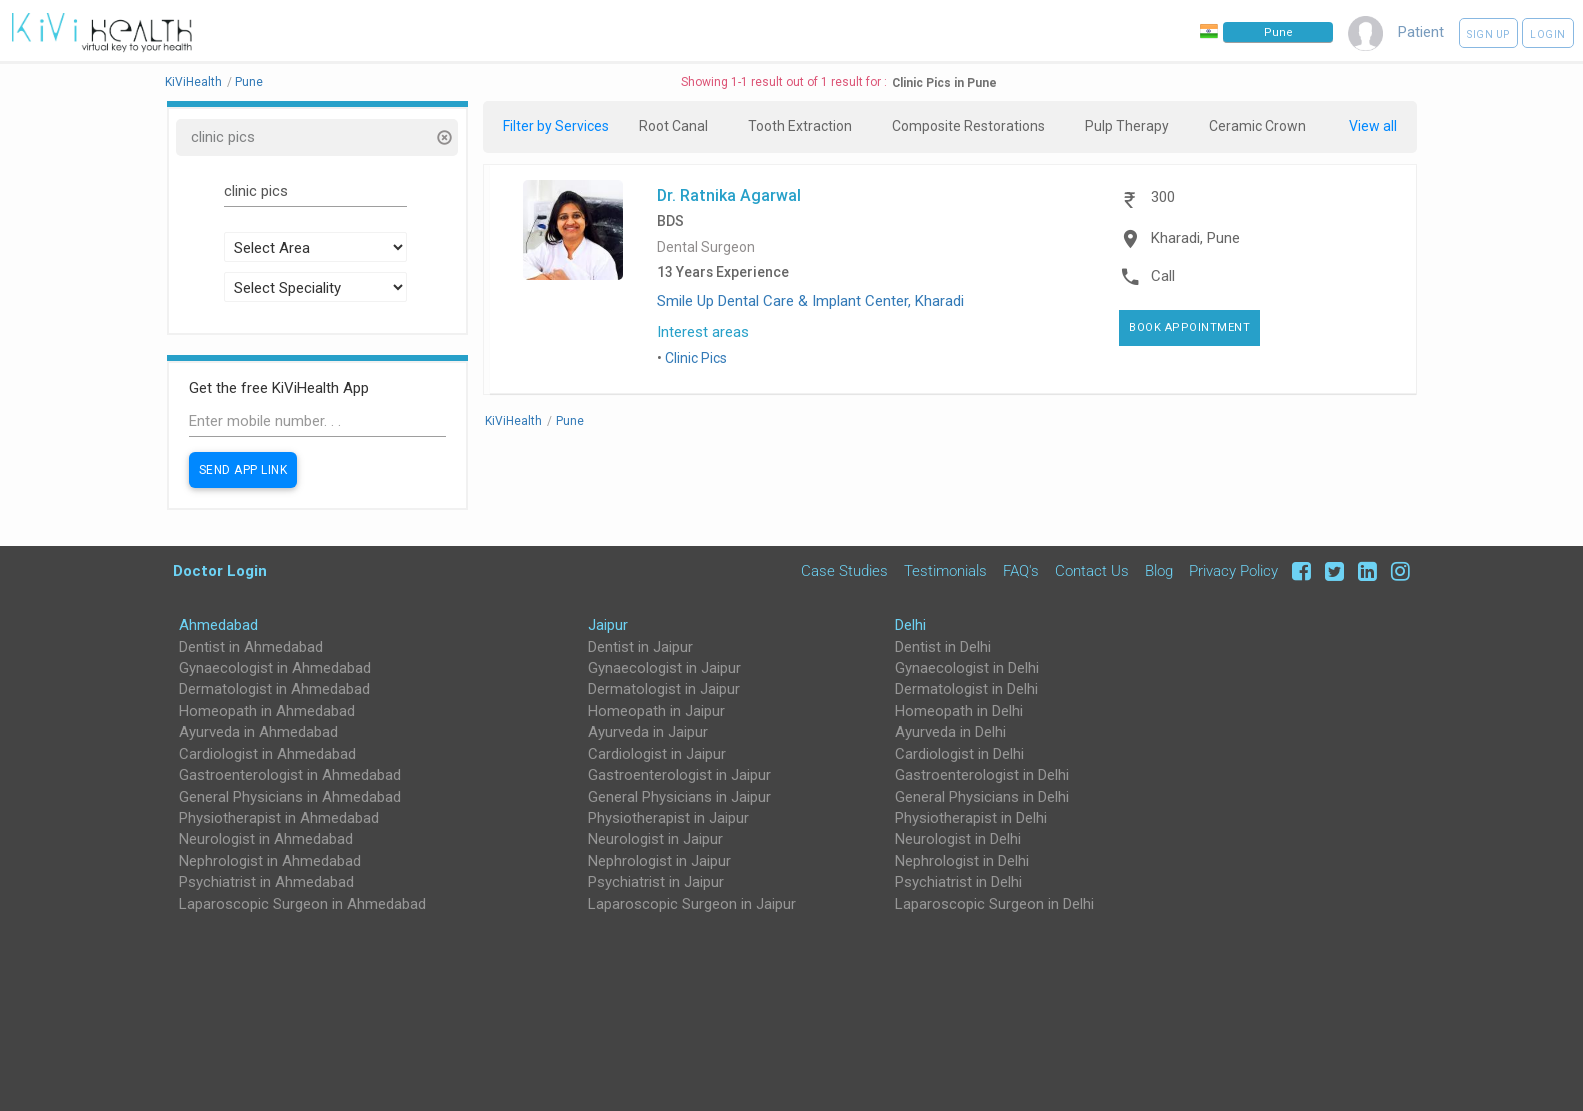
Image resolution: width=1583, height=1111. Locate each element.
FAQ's (1021, 571)
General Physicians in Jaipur (679, 797)
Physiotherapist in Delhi (971, 818)
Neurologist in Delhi (958, 839)
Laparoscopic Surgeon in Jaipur (692, 904)
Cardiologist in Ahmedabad (267, 754)
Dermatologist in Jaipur (664, 689)
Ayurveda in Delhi (950, 732)
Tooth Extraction (800, 126)
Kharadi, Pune (1195, 238)
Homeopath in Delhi (959, 711)
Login (1548, 34)
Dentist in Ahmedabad (251, 647)
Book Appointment (1189, 327)
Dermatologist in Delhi (966, 689)
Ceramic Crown (1257, 126)
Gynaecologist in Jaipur (664, 668)
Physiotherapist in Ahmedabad (279, 818)
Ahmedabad (218, 625)
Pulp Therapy (1127, 126)
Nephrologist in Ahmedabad (270, 861)
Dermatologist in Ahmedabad (274, 689)
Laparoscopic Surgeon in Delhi (994, 904)
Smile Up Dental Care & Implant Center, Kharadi (810, 301)
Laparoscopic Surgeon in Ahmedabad (302, 904)
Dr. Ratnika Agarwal (729, 195)
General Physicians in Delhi (982, 797)
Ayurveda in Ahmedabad (258, 732)
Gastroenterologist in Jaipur (679, 775)
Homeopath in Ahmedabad (267, 711)
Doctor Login (220, 570)
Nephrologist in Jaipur (659, 861)
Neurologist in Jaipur (655, 839)
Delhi (910, 625)
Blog (1159, 571)
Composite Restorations (968, 126)
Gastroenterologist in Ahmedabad (290, 775)
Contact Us (1092, 571)
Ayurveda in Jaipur (648, 732)
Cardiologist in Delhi (959, 754)
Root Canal (673, 126)
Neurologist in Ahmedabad (266, 839)
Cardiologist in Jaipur (657, 754)
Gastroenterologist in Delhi (982, 775)
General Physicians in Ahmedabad (290, 797)
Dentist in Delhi (943, 647)
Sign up (1488, 34)
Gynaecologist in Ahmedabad (275, 668)
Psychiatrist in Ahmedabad (266, 882)
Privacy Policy (1233, 571)
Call (1163, 276)
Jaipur (608, 625)
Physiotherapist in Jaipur (668, 818)
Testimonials (945, 571)
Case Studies (844, 571)
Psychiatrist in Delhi (958, 882)
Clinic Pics (696, 358)
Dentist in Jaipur (640, 647)
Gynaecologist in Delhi (967, 668)
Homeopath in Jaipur (656, 711)
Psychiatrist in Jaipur (656, 882)
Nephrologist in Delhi (962, 861)
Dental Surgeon (706, 247)
